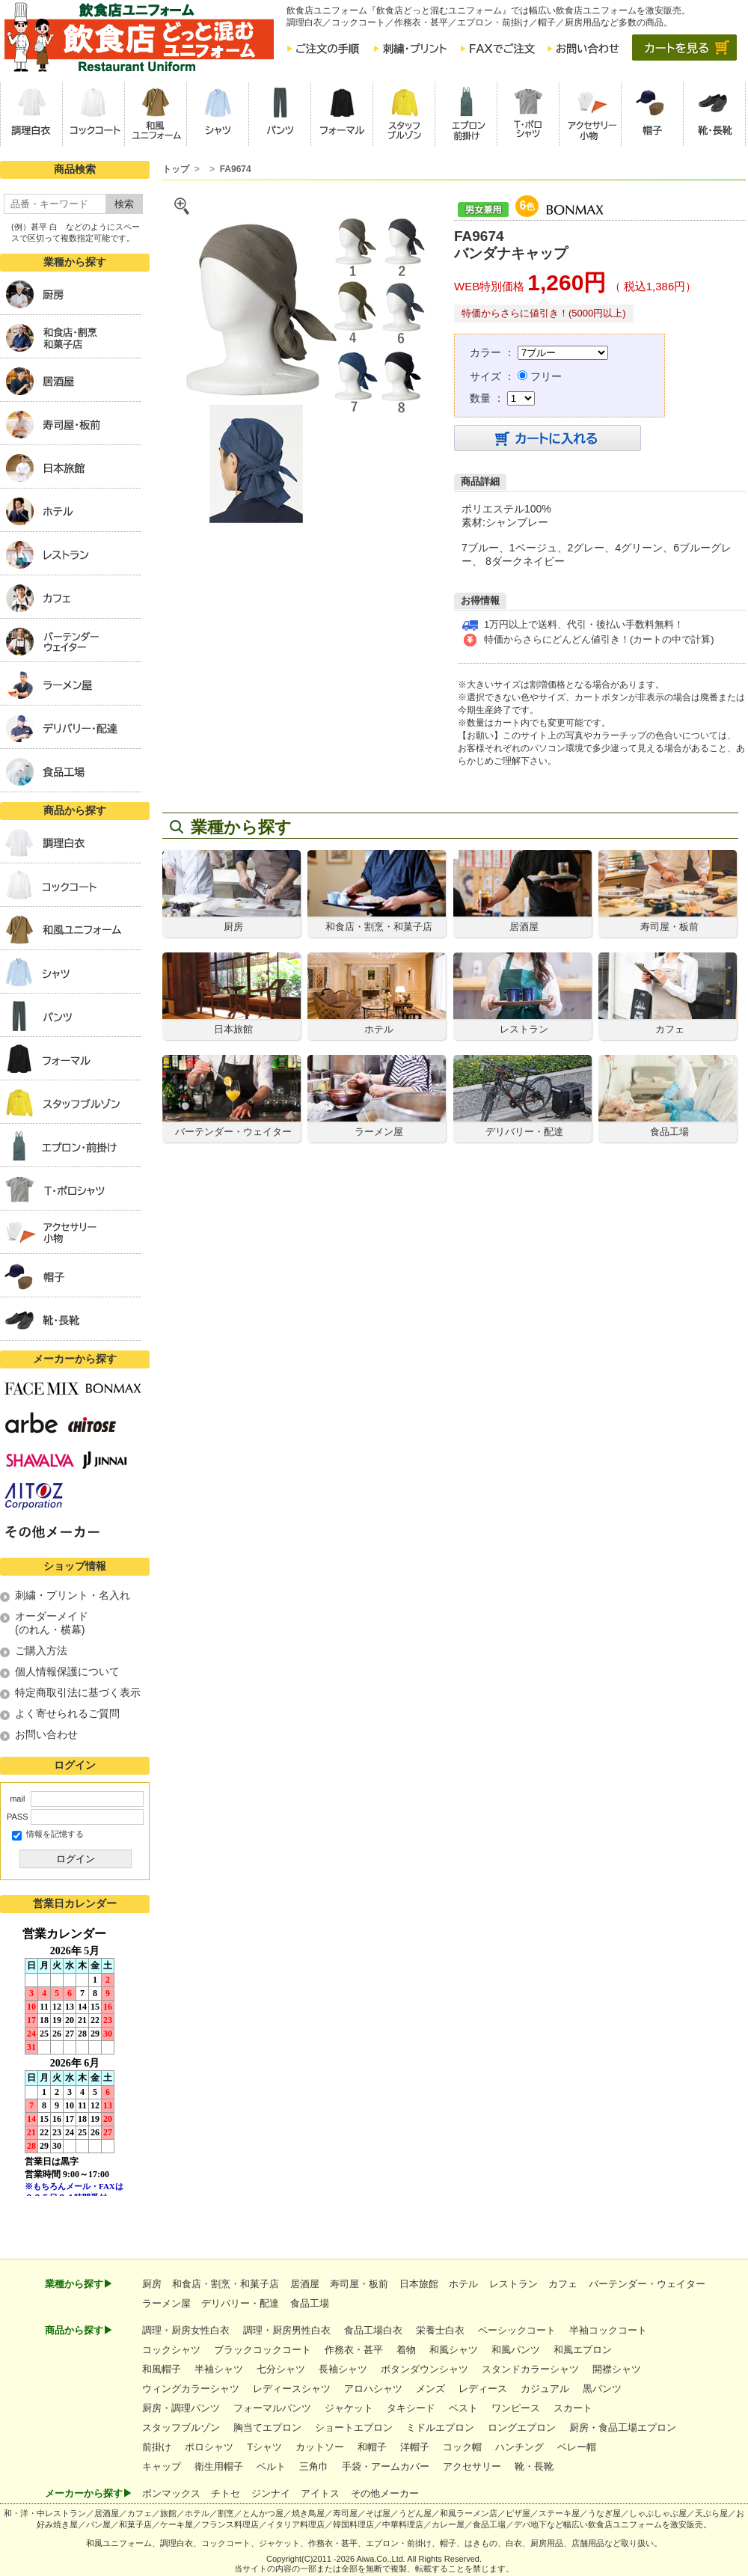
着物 (406, 2349)
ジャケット (349, 2408)
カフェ (562, 2283)
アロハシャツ (373, 2388)
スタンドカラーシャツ (530, 2369)
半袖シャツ (218, 2369)
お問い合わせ (46, 1734)
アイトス (320, 2493)
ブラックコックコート (262, 2349)
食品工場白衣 (373, 2330)
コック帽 (462, 2447)
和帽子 (372, 2447)
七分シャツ (281, 2369)
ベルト (271, 2466)
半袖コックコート (608, 2330)
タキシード (411, 2408)
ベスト (463, 2408)
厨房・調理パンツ (181, 2408)
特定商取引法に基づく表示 (78, 1692)
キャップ (161, 2466)
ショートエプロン (354, 2427)
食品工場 (309, 2303)
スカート (573, 2408)
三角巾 (313, 2466)
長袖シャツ (343, 2369)
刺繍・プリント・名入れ (72, 1595)
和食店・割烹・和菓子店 (225, 2283)
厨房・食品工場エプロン (622, 2427)
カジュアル (545, 2388)
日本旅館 (418, 2283)
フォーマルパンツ (272, 2408)
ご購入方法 (41, 1650)
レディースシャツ (292, 2388)
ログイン (75, 1858)
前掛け (156, 2447)
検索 (124, 203)
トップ (175, 169)
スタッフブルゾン (181, 2427)
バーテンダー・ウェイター (647, 2283)
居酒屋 (304, 2283)
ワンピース (515, 2408)
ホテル (463, 2283)
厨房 (152, 2283)
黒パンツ (602, 2388)
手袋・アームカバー (385, 2466)
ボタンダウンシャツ (424, 2369)
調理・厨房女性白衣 (186, 2330)
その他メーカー (385, 2493)
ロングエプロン (522, 2427)
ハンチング (519, 2447)
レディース (483, 2388)
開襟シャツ (616, 2369)
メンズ (430, 2388)
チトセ (225, 2493)
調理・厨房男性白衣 (287, 2330)
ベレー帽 (576, 2447)
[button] (31, 114)
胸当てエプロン (267, 2427)
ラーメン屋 (166, 2303)
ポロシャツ (209, 2447)
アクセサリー (472, 2466)
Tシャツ (264, 2447)
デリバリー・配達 (240, 2303)
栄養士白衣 (440, 2330)
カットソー (319, 2447)
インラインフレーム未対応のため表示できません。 (74, 2061)
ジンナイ (270, 2493)
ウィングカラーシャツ (190, 2388)
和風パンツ (515, 2349)
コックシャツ (171, 2349)
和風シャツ (453, 2349)
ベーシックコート (517, 2330)
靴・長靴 (534, 2466)
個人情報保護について (67, 1671)
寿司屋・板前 (359, 2283)
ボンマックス (171, 2493)
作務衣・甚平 (354, 2349)
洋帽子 (414, 2447)
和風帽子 (161, 2369)
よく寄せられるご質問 (67, 1713)
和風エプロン (583, 2349)
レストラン (513, 2283)
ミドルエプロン (440, 2427)
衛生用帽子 (218, 2466)
